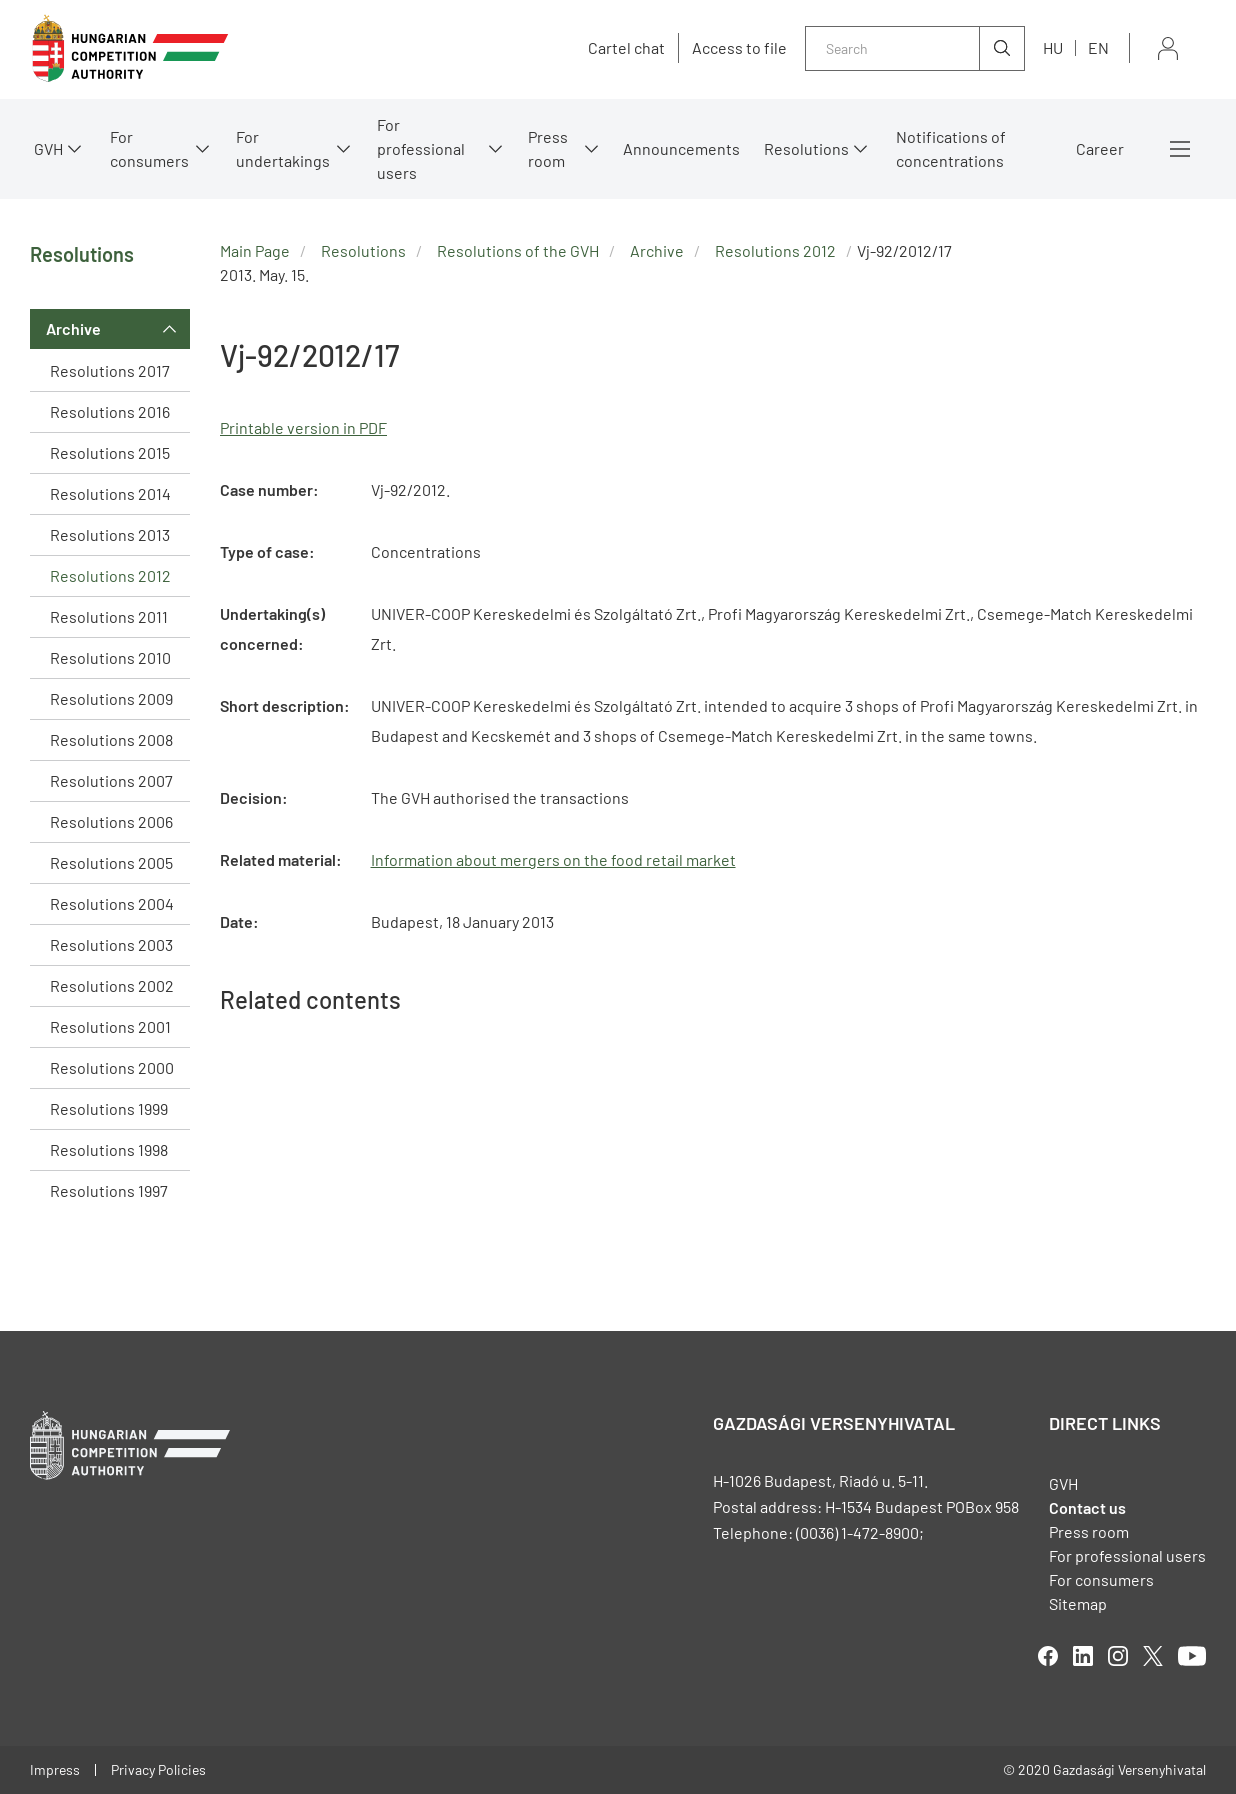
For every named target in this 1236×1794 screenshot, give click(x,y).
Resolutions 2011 (109, 616)
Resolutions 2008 (111, 739)
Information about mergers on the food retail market (553, 859)
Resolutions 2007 (111, 780)
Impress (55, 1769)
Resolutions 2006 (111, 821)
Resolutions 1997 (109, 1190)
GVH (48, 148)
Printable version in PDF (303, 427)
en (1098, 47)
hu (1053, 47)
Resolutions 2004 (112, 903)
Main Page (255, 250)
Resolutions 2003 (111, 944)
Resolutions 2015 (110, 452)
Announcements (681, 148)
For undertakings (283, 148)
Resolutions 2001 (110, 1026)
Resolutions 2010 (110, 657)
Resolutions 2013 (110, 534)
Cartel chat (626, 48)
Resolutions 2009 (111, 698)
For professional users (421, 148)
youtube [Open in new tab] (1192, 1656)
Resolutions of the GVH (518, 250)
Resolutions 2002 (112, 985)
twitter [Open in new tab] (1153, 1656)
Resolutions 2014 (110, 493)
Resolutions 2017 (110, 370)
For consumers (149, 148)
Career (1100, 148)
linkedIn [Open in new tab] (1083, 1656)
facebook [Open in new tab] (1048, 1656)
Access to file (739, 48)
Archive (73, 328)
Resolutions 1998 (109, 1149)
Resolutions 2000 (112, 1067)
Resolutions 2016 (110, 411)
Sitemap (1078, 1603)
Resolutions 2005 (111, 862)
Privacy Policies (158, 1769)
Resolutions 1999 (109, 1108)
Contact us (1087, 1507)
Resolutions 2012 (110, 575)
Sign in (1168, 48)
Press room (548, 148)
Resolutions (806, 148)
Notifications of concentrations (951, 148)
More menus (1180, 149)
